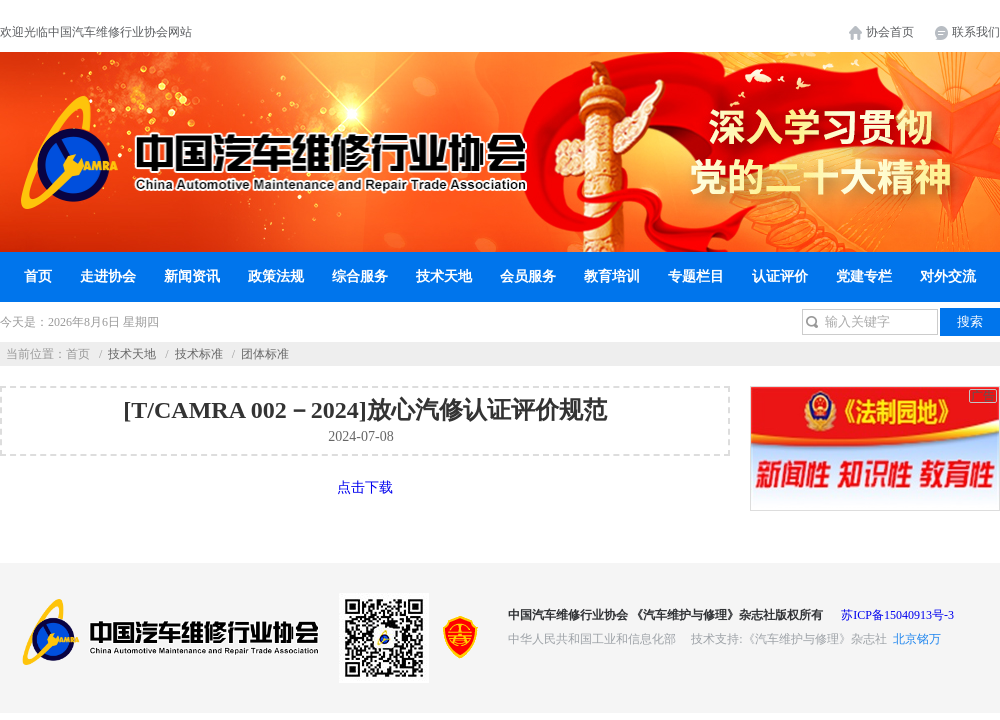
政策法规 (276, 276)
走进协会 (108, 276)
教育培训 (612, 276)
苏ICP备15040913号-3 (897, 615)
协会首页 (890, 32)
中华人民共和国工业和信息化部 (592, 639)
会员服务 (528, 276)
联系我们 (976, 32)
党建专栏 (864, 276)
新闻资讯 (192, 276)
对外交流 (948, 276)
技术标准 (199, 354)
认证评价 (780, 276)
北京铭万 (917, 639)
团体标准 (265, 354)
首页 (38, 276)
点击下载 (365, 487)
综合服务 (360, 276)
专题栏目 (696, 276)
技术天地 (444, 276)
